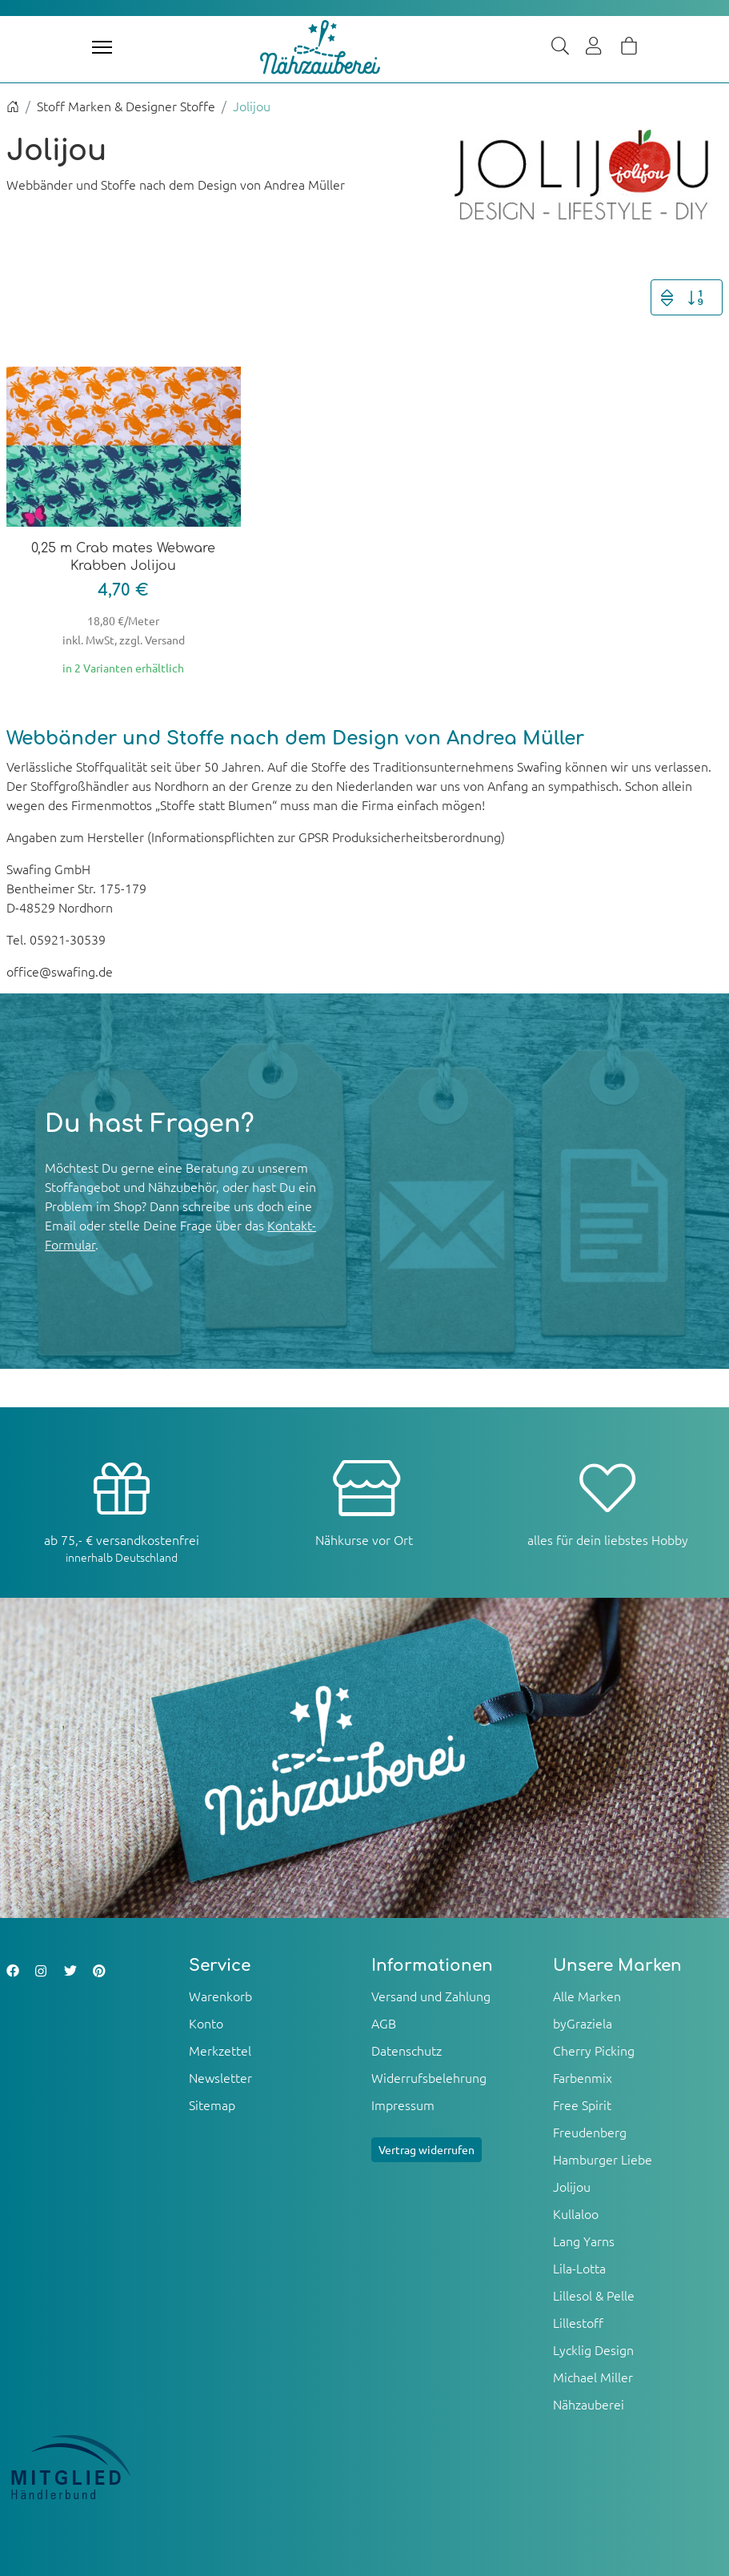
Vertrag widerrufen (427, 2149)
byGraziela (582, 2023)
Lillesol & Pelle (594, 2295)
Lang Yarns (584, 2240)
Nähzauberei (588, 2404)
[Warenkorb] (629, 47)
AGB (383, 2023)
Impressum (403, 2104)
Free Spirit (582, 2104)
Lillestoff (578, 2322)
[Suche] (560, 47)
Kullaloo (576, 2213)
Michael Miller (593, 2376)
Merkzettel (220, 2050)
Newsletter (220, 2077)
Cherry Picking (594, 2050)
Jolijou (572, 2186)
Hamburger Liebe (602, 2159)
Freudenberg (590, 2132)
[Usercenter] (594, 47)
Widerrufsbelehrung (429, 2077)
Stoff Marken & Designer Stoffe (126, 105)
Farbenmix (582, 2077)
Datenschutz (406, 2050)
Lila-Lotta (579, 2268)
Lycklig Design (593, 2349)
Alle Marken (587, 1995)
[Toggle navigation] (102, 47)
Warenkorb (220, 1995)
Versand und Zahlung (431, 1995)
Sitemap (212, 2104)
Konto (206, 2023)
